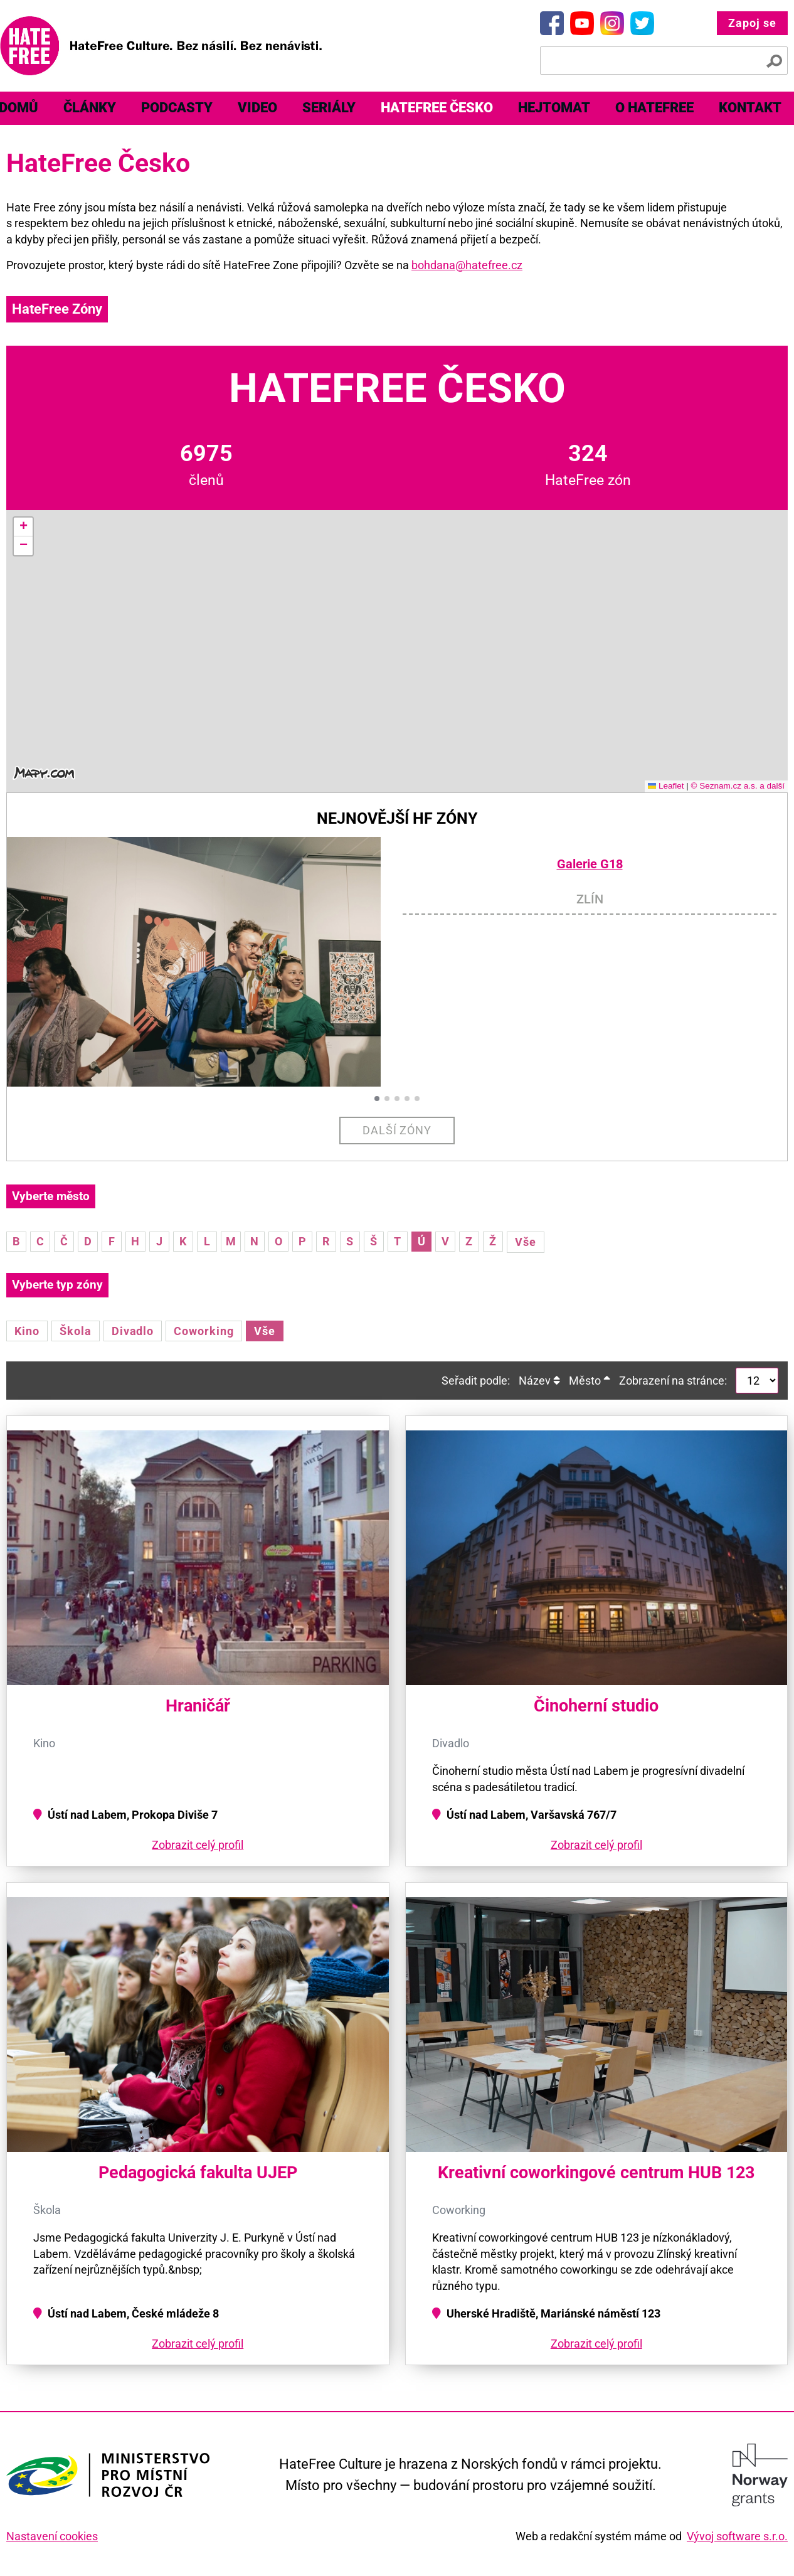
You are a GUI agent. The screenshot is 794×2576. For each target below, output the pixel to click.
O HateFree (654, 107)
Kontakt (750, 107)
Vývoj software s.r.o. (737, 2536)
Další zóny (397, 1130)
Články (89, 107)
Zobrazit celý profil (197, 1844)
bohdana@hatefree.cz (466, 265)
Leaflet (666, 785)
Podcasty (177, 107)
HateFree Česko (437, 107)
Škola (76, 1331)
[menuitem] (90, 108)
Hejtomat (554, 107)
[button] (23, 527)
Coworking (204, 1331)
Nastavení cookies (52, 2536)
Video (257, 107)
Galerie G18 (590, 864)
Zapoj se (752, 22)
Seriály (329, 107)
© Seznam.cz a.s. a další (738, 785)
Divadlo (133, 1331)
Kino (27, 1331)
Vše (525, 1241)
